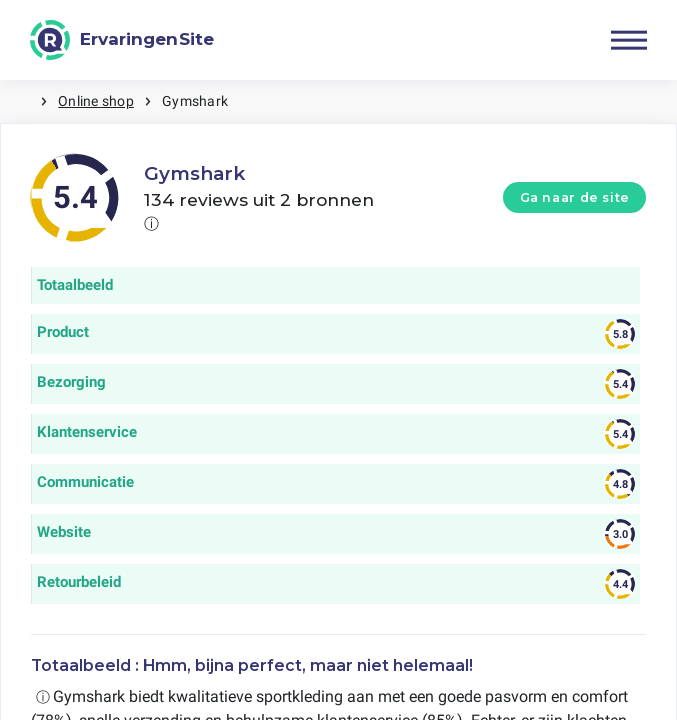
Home (20, 101)
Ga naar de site (575, 197)
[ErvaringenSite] (122, 40)
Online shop (96, 101)
